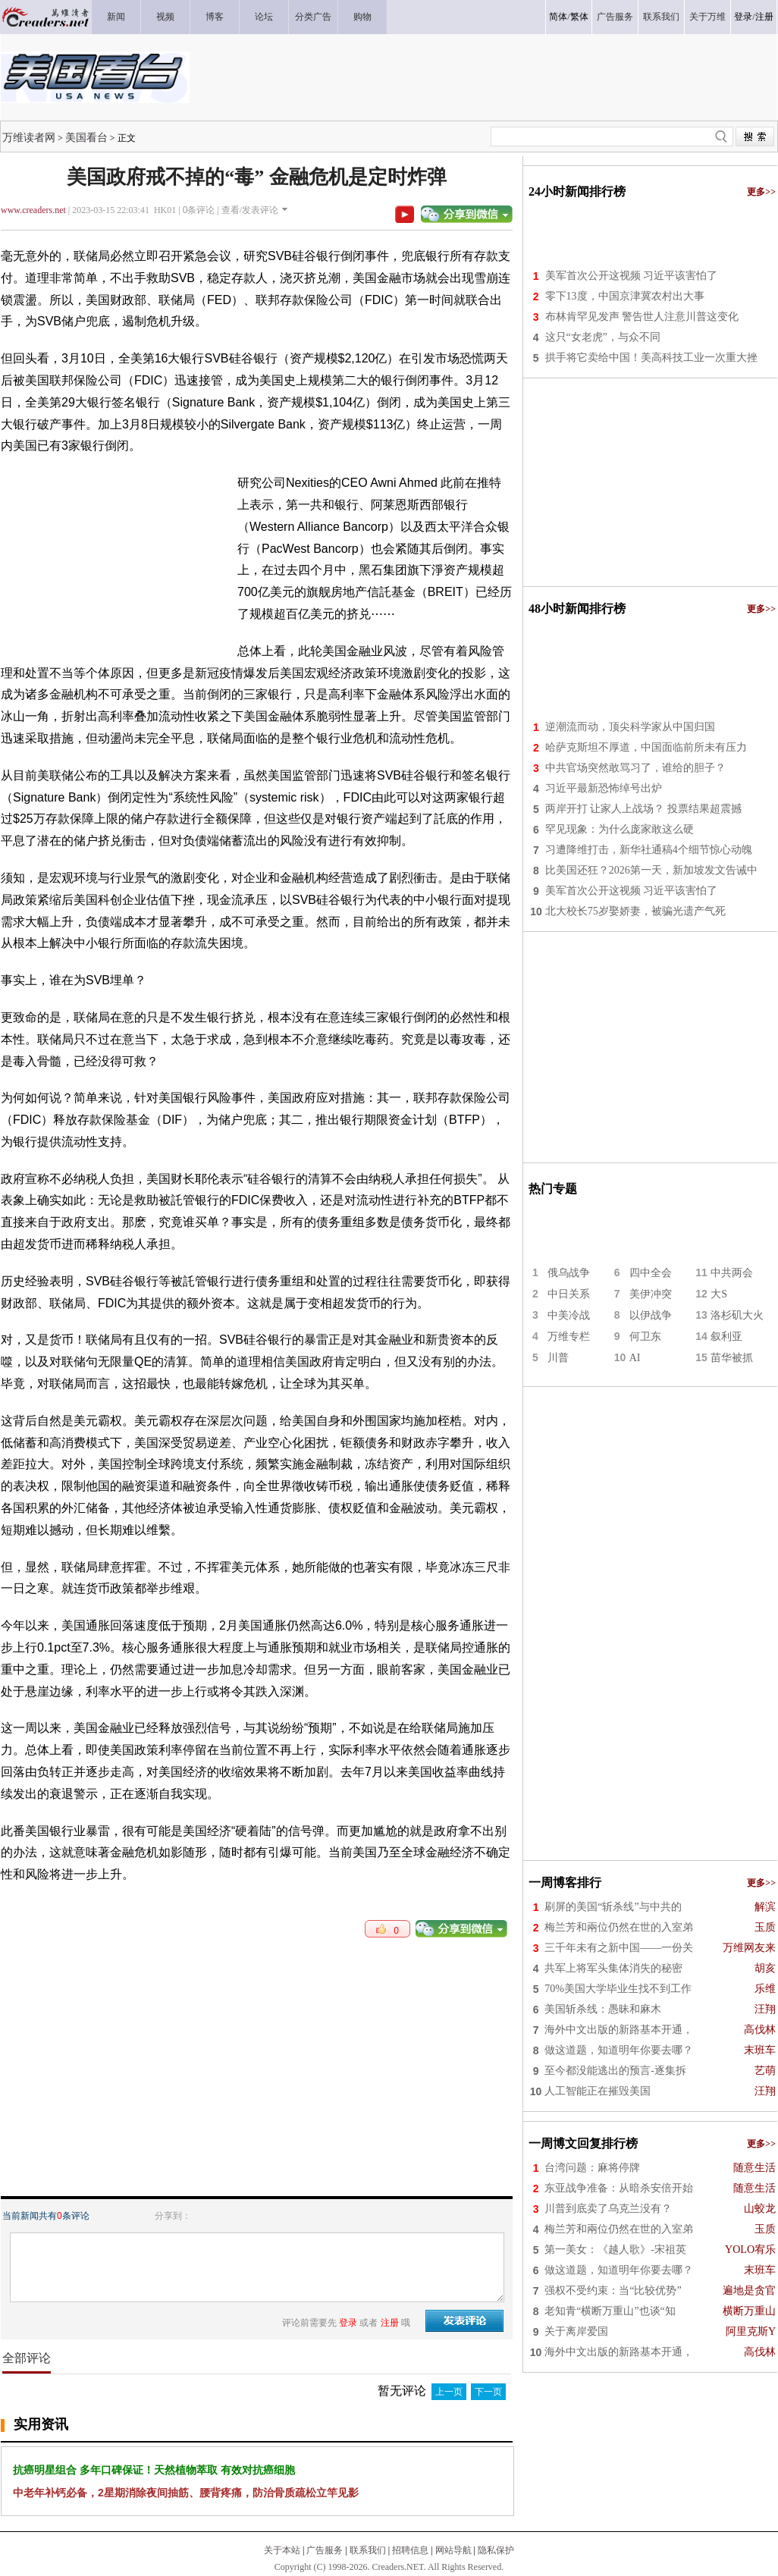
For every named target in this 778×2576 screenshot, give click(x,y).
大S (719, 1294)
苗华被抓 (732, 1357)
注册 (764, 16)
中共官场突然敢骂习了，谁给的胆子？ (635, 767)
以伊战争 (650, 1315)
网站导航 (453, 2550)
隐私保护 (496, 2550)
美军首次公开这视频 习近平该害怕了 (631, 275)
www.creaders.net (33, 210)
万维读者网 (28, 137)
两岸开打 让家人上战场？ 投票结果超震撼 (643, 808)
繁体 (579, 16)
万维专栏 (568, 1336)
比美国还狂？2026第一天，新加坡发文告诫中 (651, 870)
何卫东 (645, 1336)
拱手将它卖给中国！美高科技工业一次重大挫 (651, 357)
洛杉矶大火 (737, 1315)
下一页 (488, 2391)
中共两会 (732, 1273)
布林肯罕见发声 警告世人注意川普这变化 (642, 316)
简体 (558, 16)
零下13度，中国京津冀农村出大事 (624, 296)
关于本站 (282, 2550)
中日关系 (568, 1294)
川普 (558, 1357)
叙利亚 (726, 1336)
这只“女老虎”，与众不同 (602, 337)
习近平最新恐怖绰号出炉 (603, 788)
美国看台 (86, 137)
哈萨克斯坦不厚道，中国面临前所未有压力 (646, 747)
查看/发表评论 (249, 210)
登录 (743, 16)
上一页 (449, 2391)
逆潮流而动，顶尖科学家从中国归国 (630, 727)
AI (635, 1357)
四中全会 (650, 1273)
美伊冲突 (650, 1294)
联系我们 (368, 2550)
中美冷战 (568, 1315)
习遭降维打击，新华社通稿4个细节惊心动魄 (648, 849)
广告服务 (324, 2550)
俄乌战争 (568, 1273)
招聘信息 (410, 2550)
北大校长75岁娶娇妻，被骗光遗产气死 (635, 911)
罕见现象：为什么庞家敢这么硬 (619, 829)
